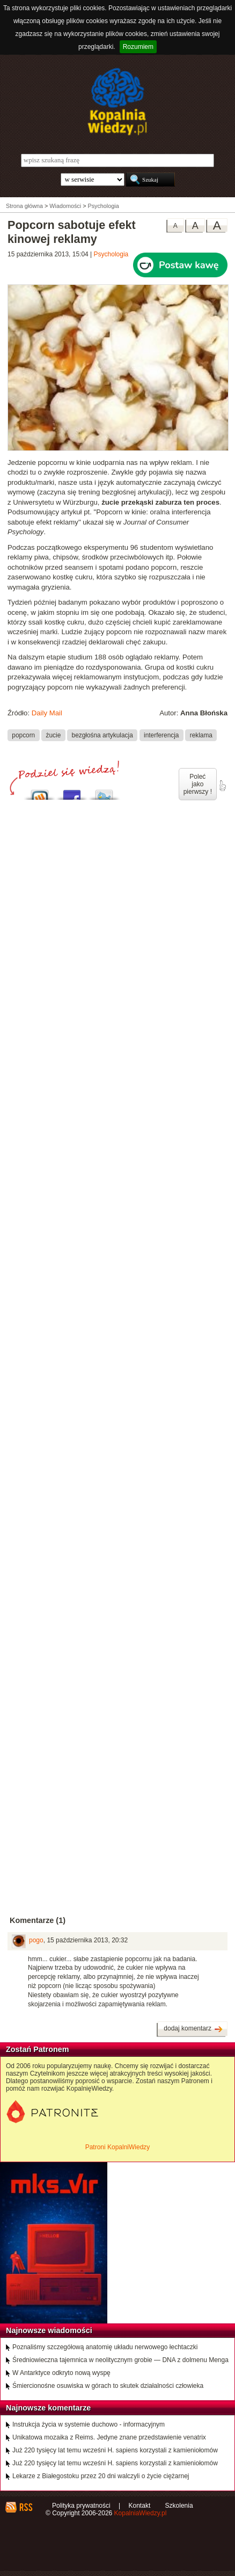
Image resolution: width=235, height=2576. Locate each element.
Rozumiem (138, 47)
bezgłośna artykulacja (102, 735)
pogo (36, 1940)
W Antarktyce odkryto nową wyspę (61, 2373)
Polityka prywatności (81, 2505)
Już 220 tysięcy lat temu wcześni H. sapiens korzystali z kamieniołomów (115, 2450)
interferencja (161, 735)
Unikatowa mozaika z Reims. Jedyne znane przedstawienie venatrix (109, 2437)
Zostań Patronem (37, 2049)
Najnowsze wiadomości (49, 2330)
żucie (53, 735)
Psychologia (111, 254)
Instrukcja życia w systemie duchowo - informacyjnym (88, 2424)
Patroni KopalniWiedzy (117, 2147)
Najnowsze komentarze (48, 2407)
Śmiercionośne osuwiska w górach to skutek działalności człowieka (107, 2386)
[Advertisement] (117, 1189)
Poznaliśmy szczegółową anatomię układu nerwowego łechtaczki (105, 2347)
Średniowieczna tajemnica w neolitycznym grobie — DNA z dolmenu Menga (120, 2360)
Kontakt (140, 2505)
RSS (25, 2507)
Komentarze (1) (37, 1920)
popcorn (23, 735)
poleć (222, 785)
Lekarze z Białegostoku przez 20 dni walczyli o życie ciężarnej (100, 2476)
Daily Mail (47, 713)
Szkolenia (179, 2505)
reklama (201, 735)
